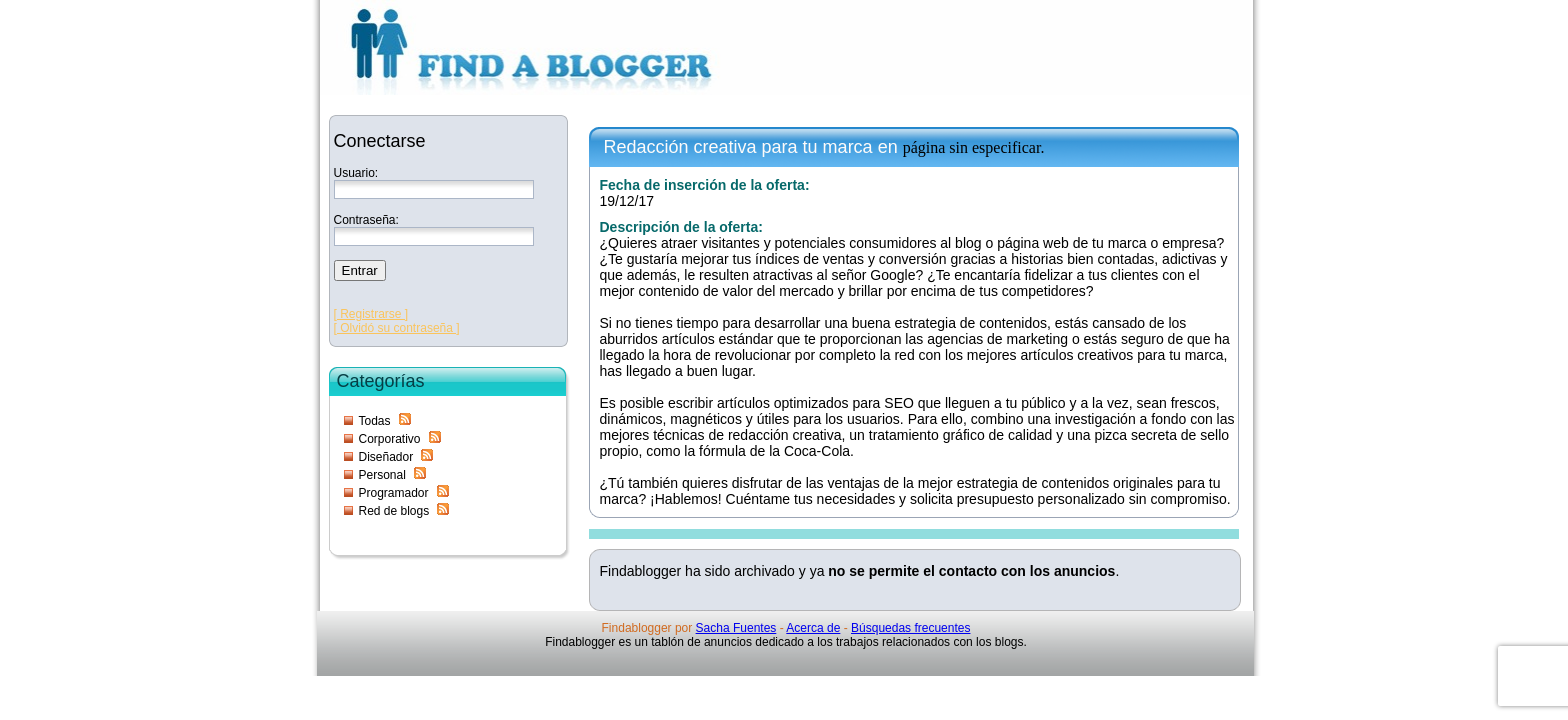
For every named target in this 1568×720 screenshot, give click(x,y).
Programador (394, 493)
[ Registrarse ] (371, 314)
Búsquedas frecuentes (910, 628)
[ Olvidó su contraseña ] (397, 328)
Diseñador (386, 457)
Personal (382, 475)
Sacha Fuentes (736, 628)
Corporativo (390, 439)
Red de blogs (394, 511)
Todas (375, 421)
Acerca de (813, 628)
